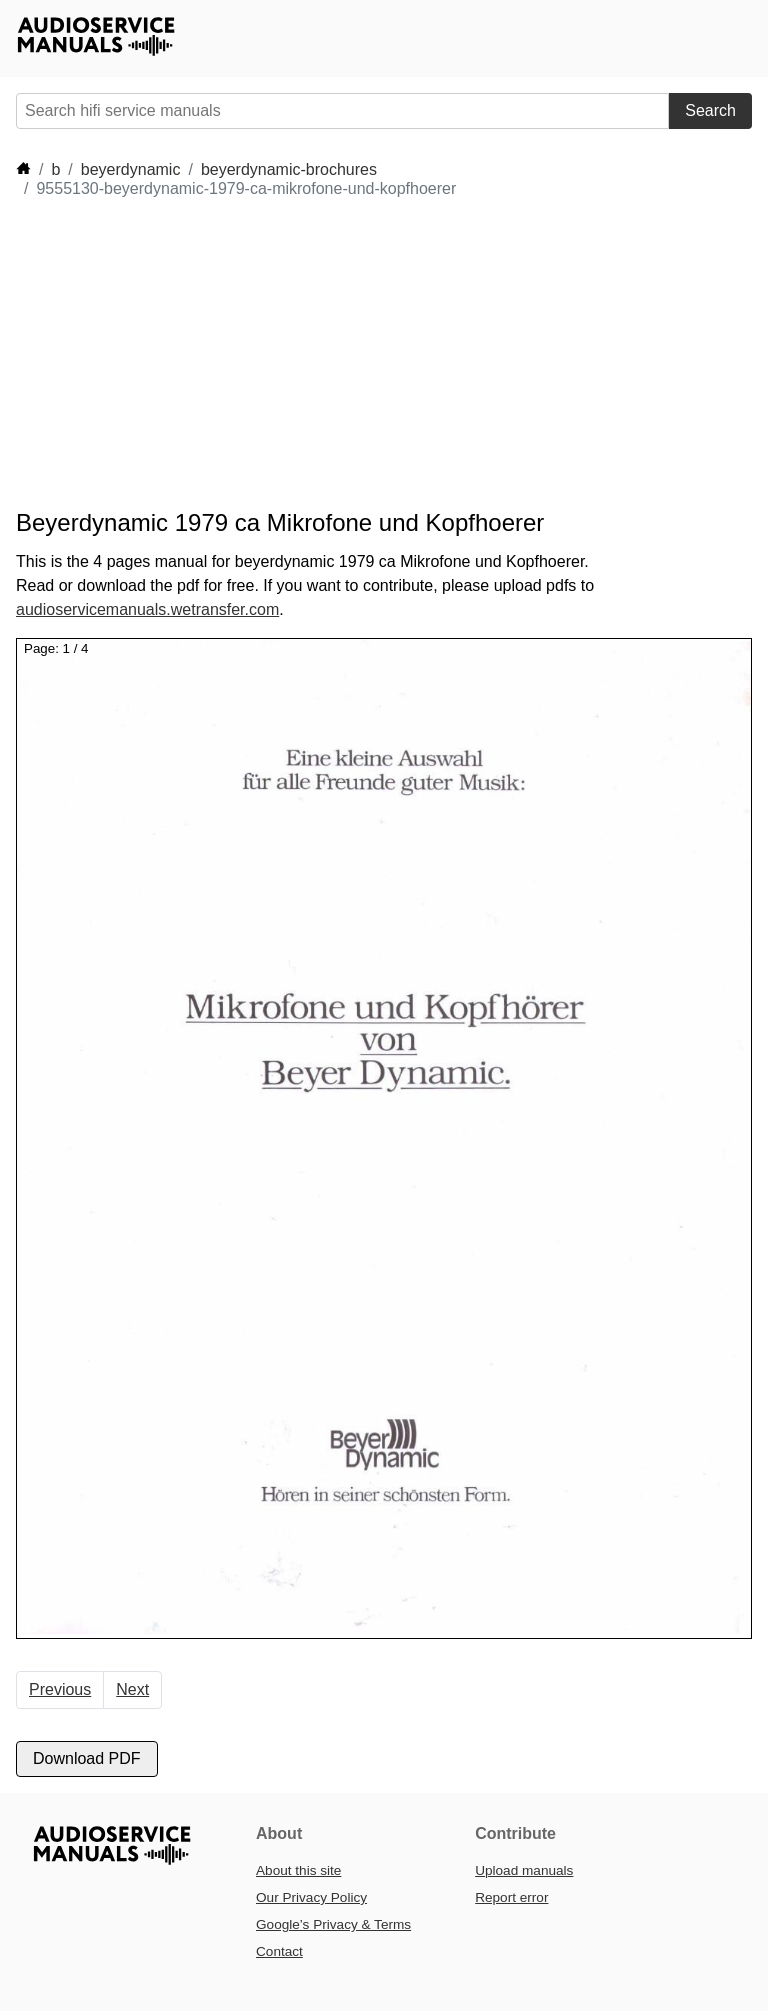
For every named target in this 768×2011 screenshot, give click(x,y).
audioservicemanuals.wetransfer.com (147, 609)
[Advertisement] (380, 354)
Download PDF (87, 1758)
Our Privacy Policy (311, 1897)
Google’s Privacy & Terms (333, 1924)
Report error (511, 1897)
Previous (60, 1689)
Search (710, 110)
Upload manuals (524, 1870)
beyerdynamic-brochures (289, 169)
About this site (298, 1870)
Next (132, 1689)
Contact (279, 1951)
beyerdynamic (131, 169)
